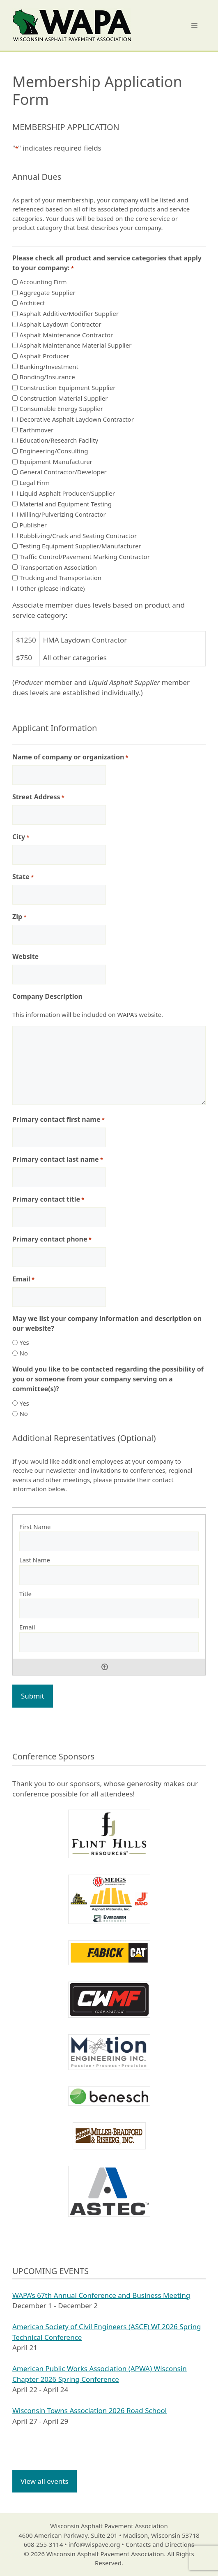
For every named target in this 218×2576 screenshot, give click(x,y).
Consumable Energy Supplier (61, 408)
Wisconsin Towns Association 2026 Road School (89, 2410)
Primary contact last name (57, 1159)
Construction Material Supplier (63, 398)
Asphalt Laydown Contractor (60, 324)
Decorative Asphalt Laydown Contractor (76, 419)
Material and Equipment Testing (65, 504)
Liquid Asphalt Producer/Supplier (67, 493)
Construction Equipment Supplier (67, 387)
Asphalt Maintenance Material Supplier (75, 345)
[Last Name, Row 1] (109, 1575)
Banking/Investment (48, 366)
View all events (45, 2481)
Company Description (47, 996)
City (20, 837)
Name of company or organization (70, 757)
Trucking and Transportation (60, 577)
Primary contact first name (58, 1119)
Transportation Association (57, 567)
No (23, 1353)
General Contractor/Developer (62, 472)
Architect (32, 303)
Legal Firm (34, 482)
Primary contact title (48, 1199)
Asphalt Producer (44, 356)
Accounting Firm (43, 282)
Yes (24, 1342)
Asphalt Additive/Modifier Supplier (68, 313)
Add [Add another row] (104, 1667)
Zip (19, 916)
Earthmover (36, 430)
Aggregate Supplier (47, 292)
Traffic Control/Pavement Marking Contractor (84, 556)
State (23, 877)
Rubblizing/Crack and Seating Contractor (78, 535)
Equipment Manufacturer (55, 461)
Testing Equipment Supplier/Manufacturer (80, 546)
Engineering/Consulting (53, 451)
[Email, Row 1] (109, 1642)
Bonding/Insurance (47, 377)
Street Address (38, 797)
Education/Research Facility (58, 440)
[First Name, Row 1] (109, 1541)
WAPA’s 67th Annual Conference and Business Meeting (101, 2295)
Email (23, 1279)
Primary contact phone (52, 1239)
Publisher (32, 525)
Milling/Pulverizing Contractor (62, 514)
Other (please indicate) (52, 588)
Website (25, 956)
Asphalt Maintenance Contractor (66, 335)
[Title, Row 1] (109, 1608)
